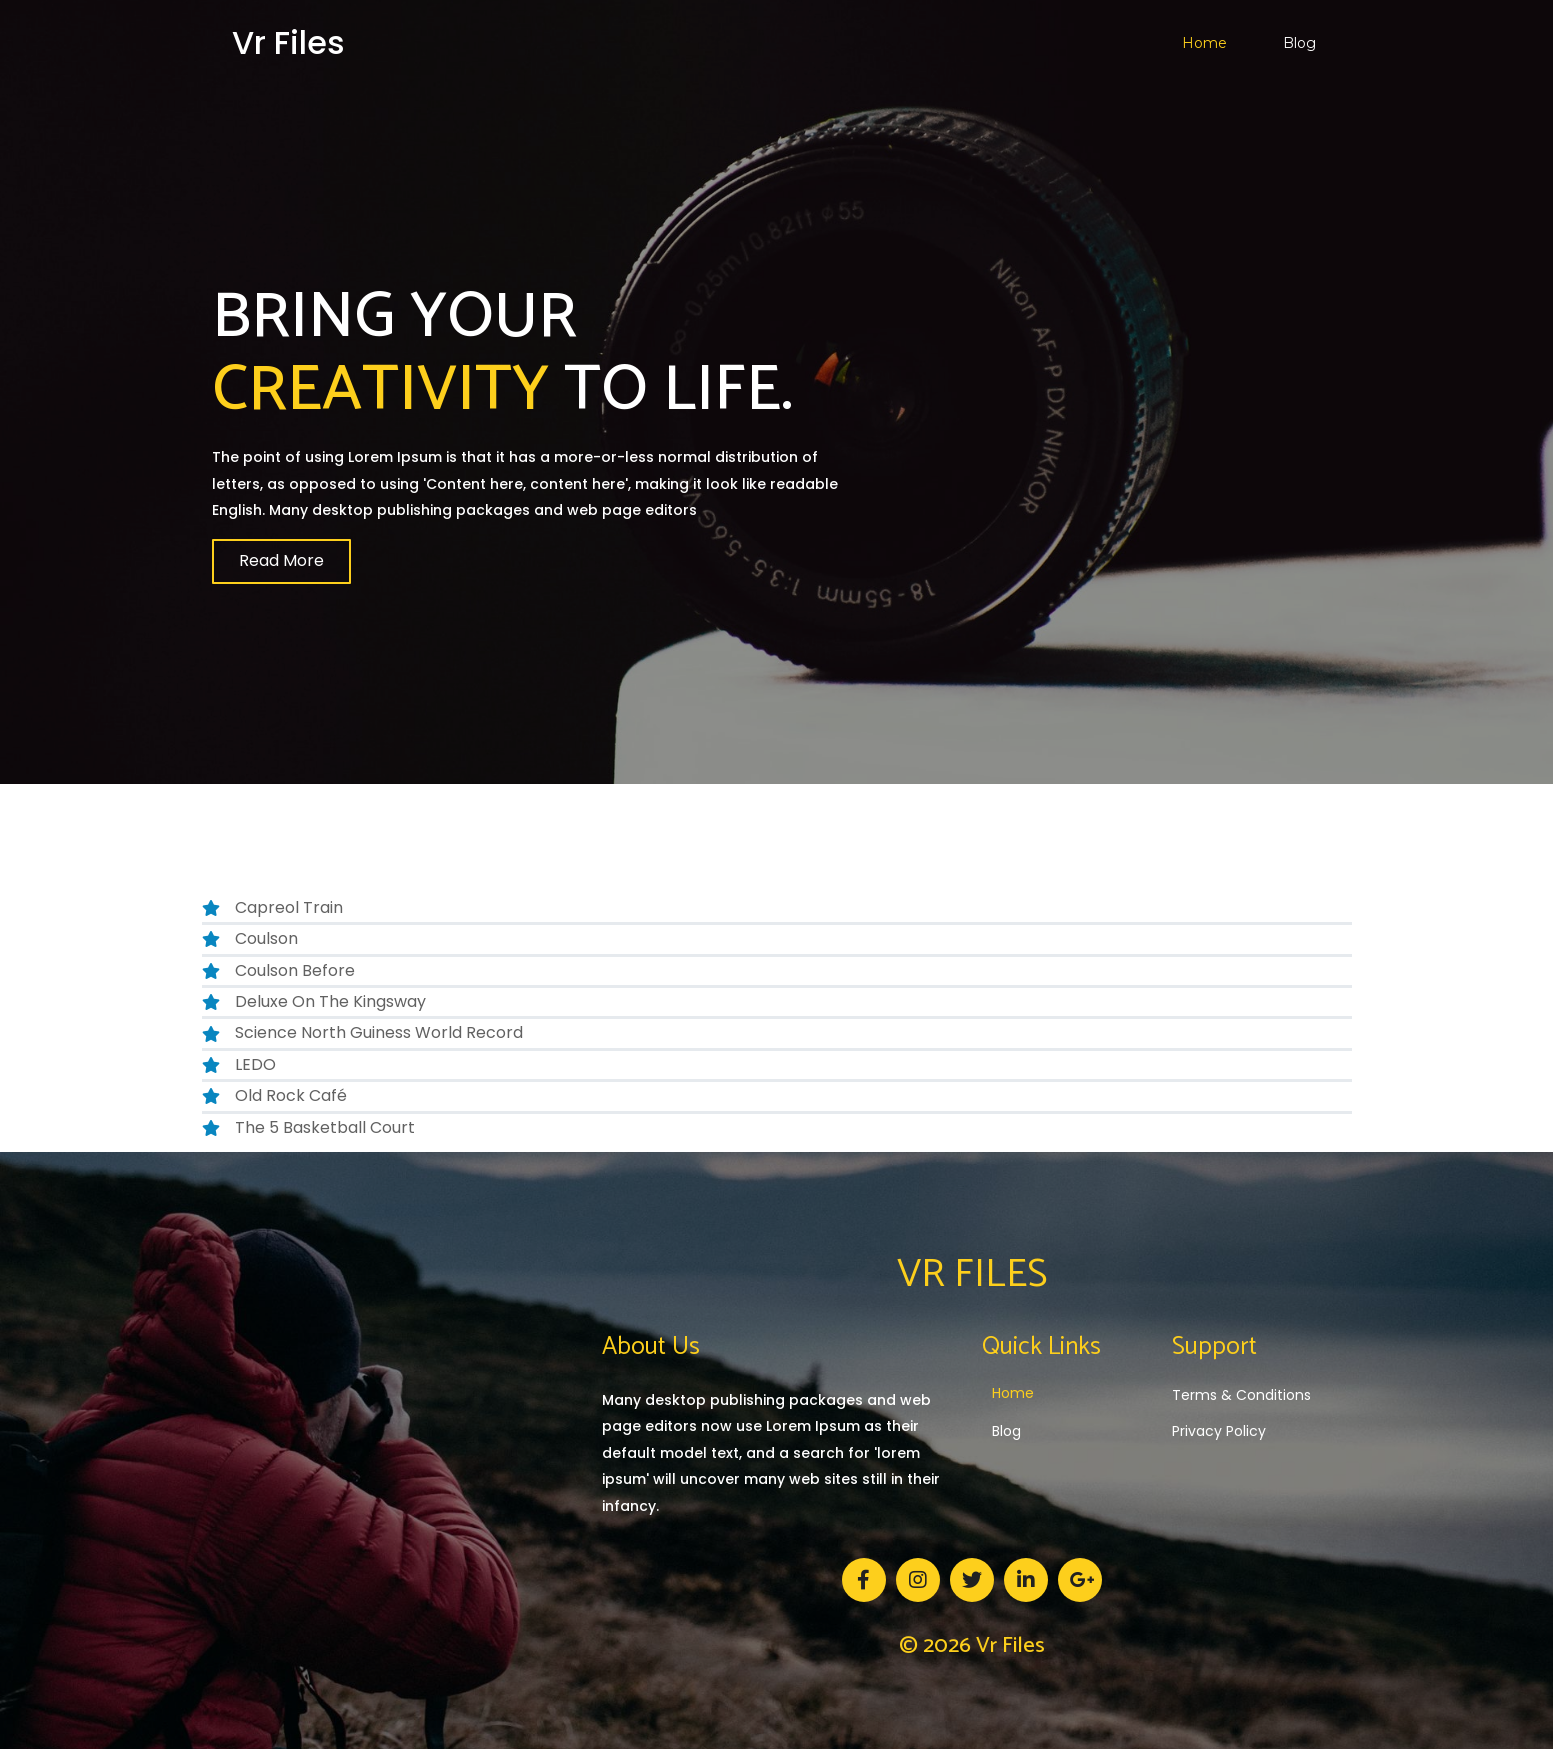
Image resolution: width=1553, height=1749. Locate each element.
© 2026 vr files (972, 1646)
